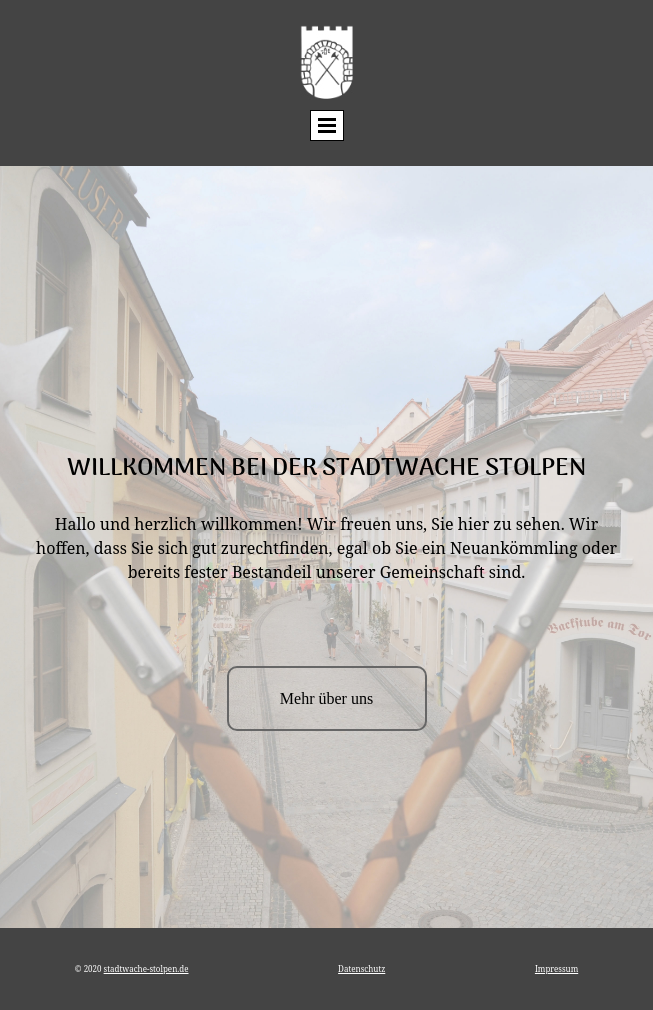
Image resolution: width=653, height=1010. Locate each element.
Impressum (556, 968)
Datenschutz (361, 968)
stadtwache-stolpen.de (146, 968)
